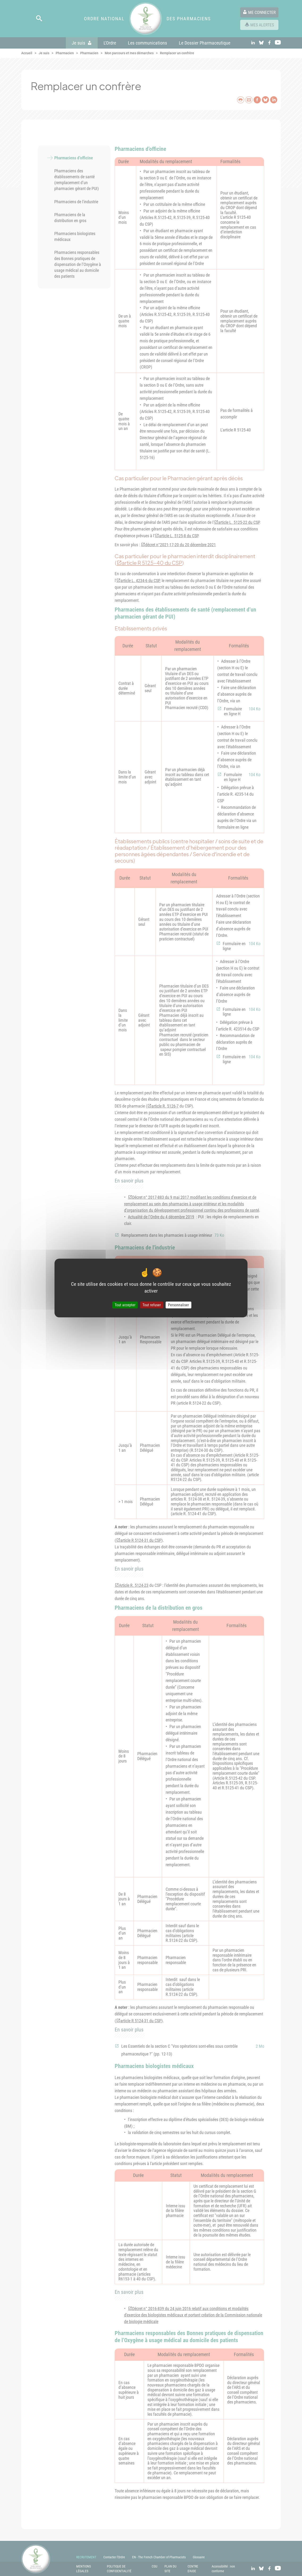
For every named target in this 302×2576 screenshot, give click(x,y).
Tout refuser (152, 1305)
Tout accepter (125, 1305)
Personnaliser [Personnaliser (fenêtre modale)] (178, 1305)
